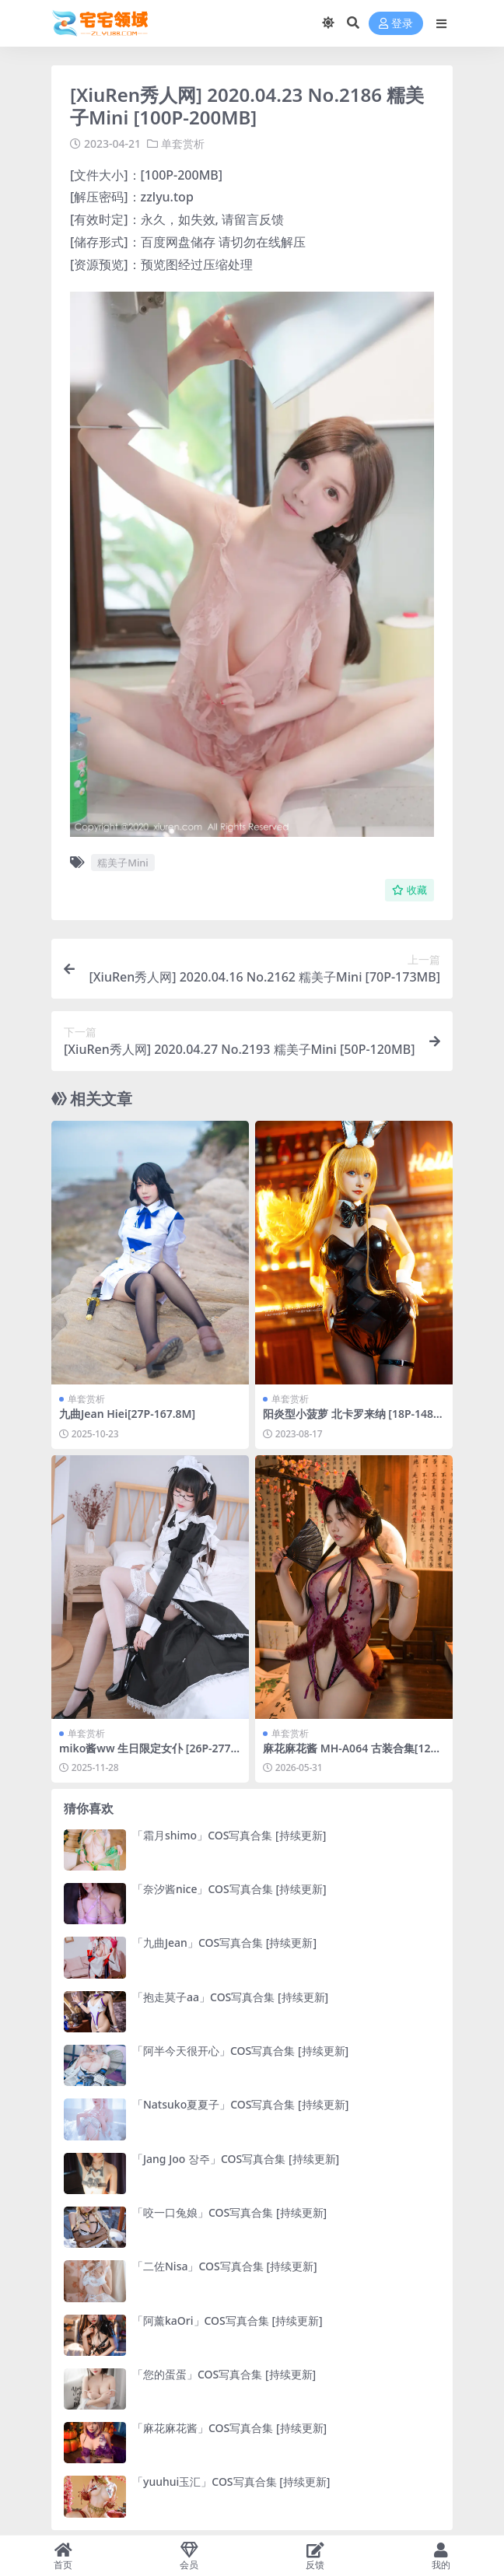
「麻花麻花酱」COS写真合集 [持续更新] (229, 2427)
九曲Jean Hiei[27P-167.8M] (127, 1413)
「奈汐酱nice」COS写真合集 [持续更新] (229, 1888)
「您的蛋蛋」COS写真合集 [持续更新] (224, 2374)
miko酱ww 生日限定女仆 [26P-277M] (145, 1755)
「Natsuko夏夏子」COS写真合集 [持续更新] (240, 2104)
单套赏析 (183, 143)
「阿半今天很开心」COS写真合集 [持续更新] (240, 2050)
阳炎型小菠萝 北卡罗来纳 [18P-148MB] (353, 1420)
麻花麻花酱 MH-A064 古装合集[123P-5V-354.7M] (353, 1755)
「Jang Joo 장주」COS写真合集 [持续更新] (235, 2158)
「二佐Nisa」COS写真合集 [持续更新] (224, 2266)
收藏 (409, 890)
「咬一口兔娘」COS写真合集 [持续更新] (229, 2212)
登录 (396, 24)
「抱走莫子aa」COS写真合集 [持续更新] (230, 1997)
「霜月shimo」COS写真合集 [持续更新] (229, 1835)
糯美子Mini (123, 863)
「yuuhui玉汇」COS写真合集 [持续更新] (231, 2481)
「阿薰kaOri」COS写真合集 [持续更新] (227, 2320)
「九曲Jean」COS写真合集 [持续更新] (224, 1942)
